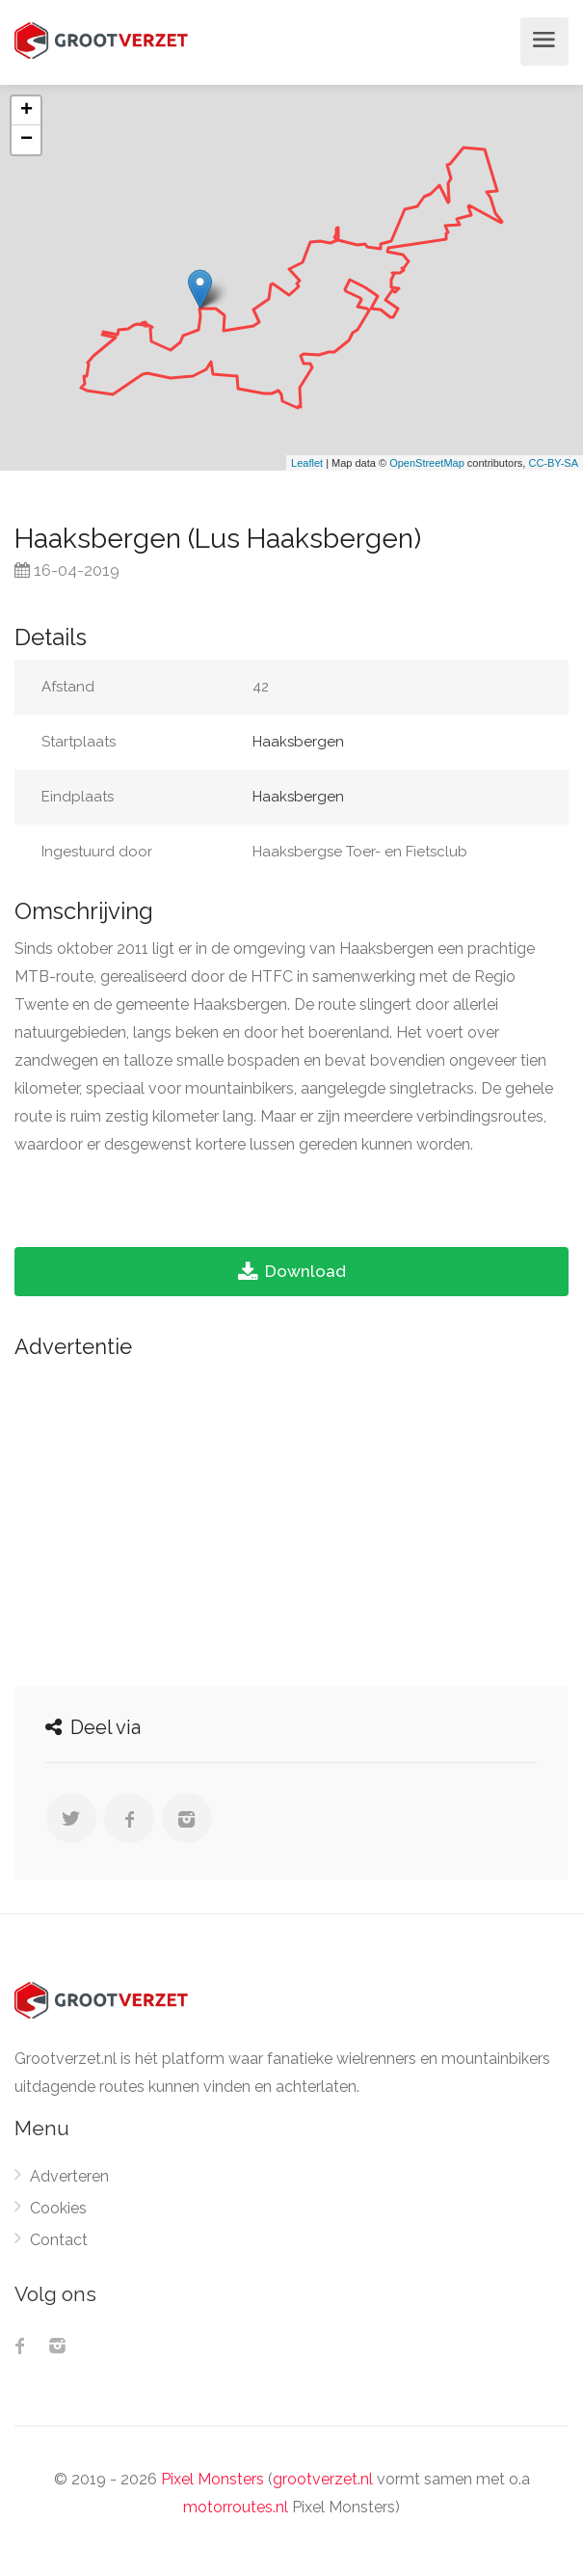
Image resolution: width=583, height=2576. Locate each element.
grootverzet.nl (323, 2479)
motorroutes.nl (235, 2507)
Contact (59, 2240)
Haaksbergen (298, 741)
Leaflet (307, 463)
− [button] (26, 139)
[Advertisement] (291, 1517)
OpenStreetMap (426, 463)
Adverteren (69, 2176)
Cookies (58, 2208)
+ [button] (26, 110)
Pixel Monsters (212, 2479)
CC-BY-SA (553, 463)
